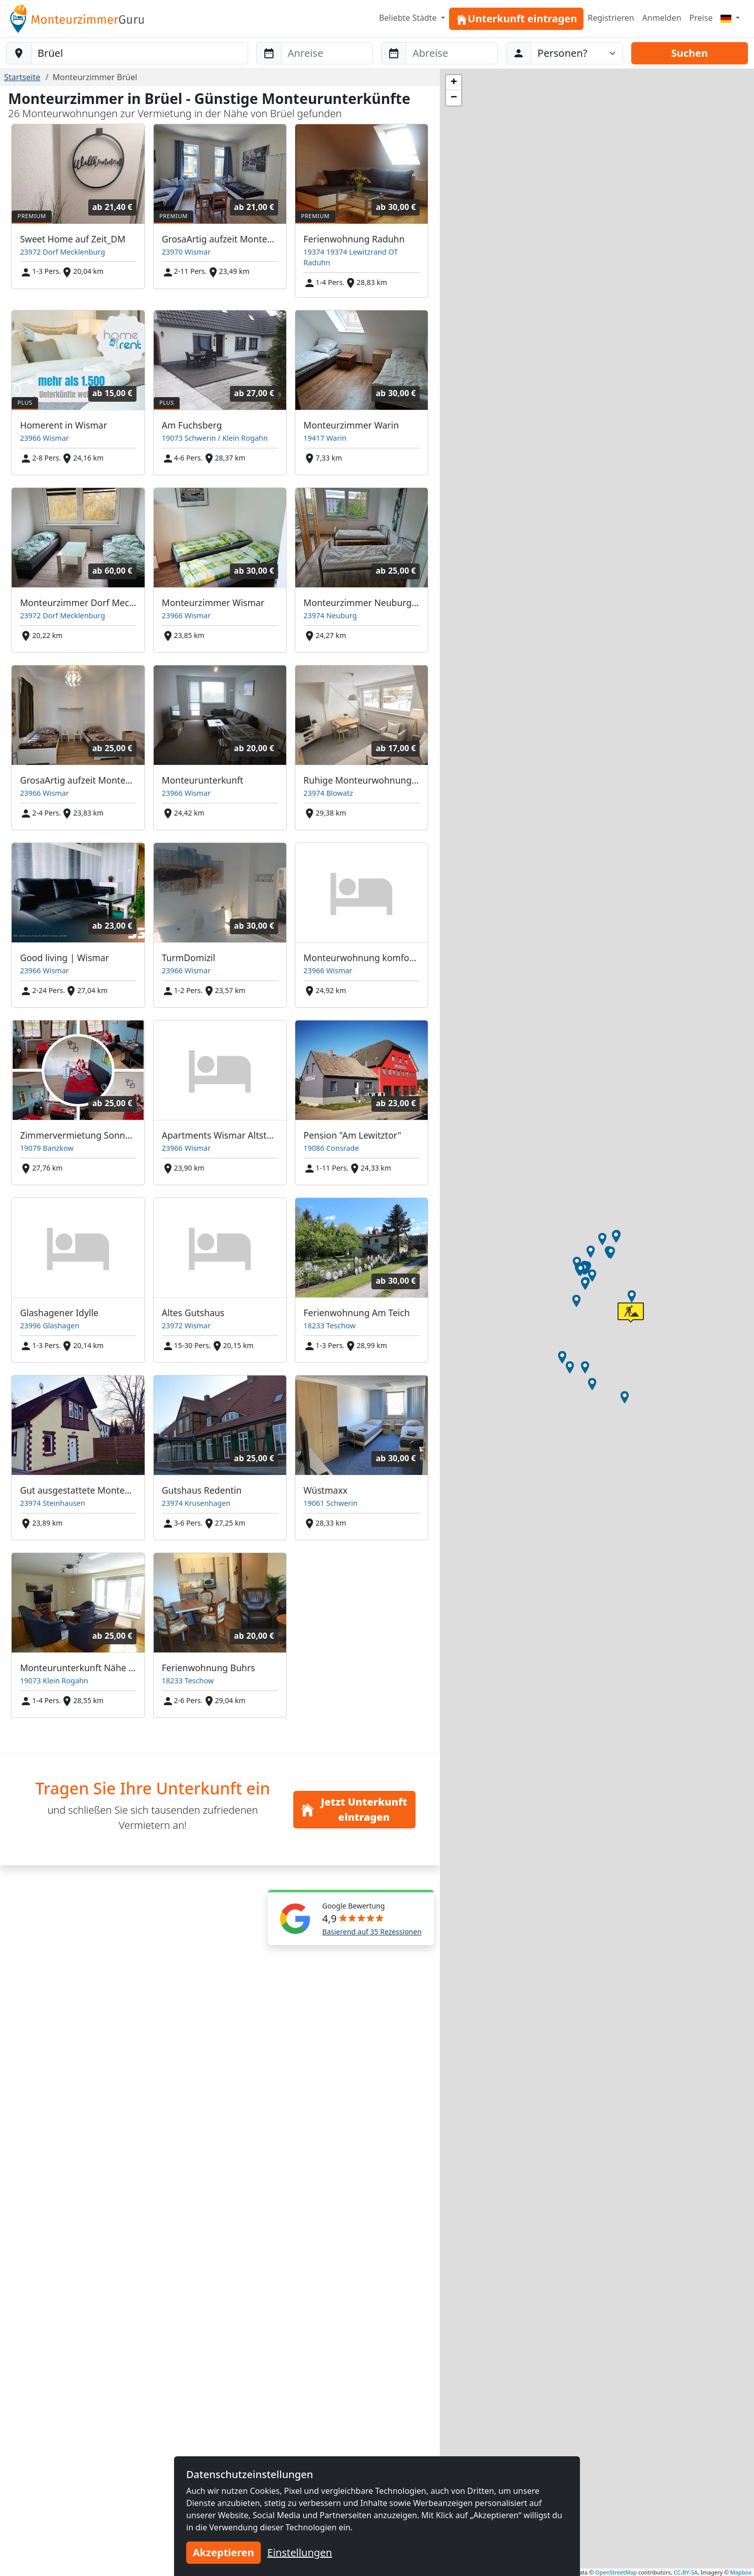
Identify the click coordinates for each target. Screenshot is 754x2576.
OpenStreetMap (616, 2572)
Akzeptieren (223, 2552)
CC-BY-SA (686, 2572)
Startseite (22, 77)
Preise (701, 17)
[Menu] (730, 18)
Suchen (689, 53)
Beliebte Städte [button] (409, 17)
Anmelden (661, 17)
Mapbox (740, 2572)
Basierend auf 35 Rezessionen (372, 1931)
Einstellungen (299, 2552)
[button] (625, 1397)
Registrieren (611, 17)
